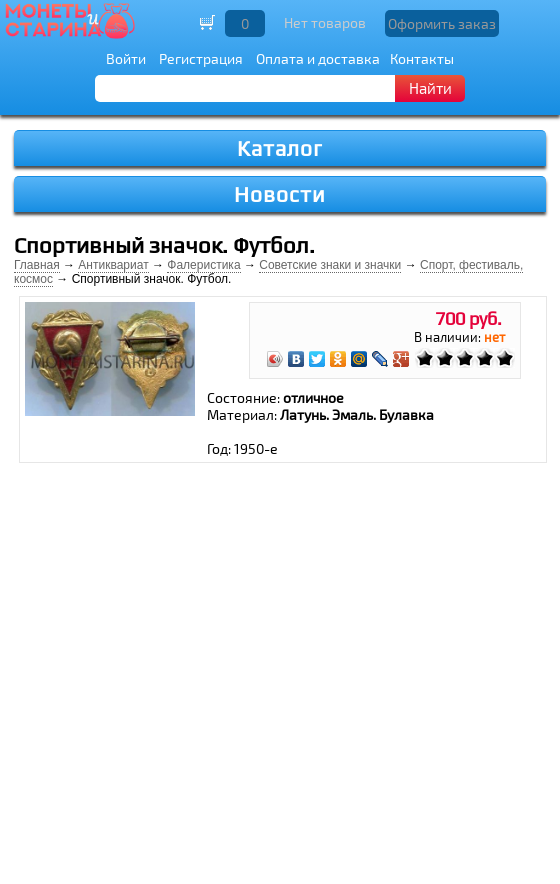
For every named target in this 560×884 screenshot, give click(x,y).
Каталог (280, 148)
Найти (430, 88)
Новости (280, 194)
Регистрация (201, 58)
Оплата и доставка (318, 58)
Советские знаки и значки (330, 265)
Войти (126, 58)
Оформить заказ (442, 23)
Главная (37, 265)
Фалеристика (203, 265)
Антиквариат (113, 265)
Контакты (422, 58)
